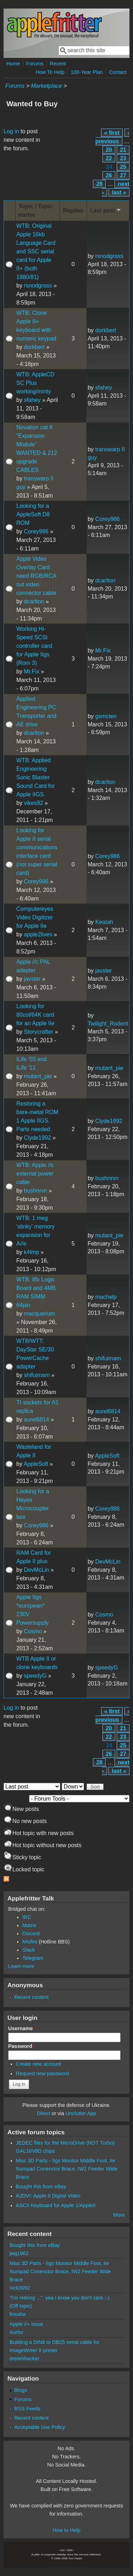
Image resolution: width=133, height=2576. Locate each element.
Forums (35, 63)
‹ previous (112, 137)
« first (112, 133)
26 (109, 175)
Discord (31, 1933)
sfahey (32, 400)
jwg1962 (19, 2253)
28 (99, 184)
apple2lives (38, 934)
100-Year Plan (87, 72)
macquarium (39, 1314)
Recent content (31, 1997)
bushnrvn (35, 1191)
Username (22, 2028)
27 (123, 175)
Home (13, 63)
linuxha (18, 2314)
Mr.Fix (31, 671)
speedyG (35, 1676)
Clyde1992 (37, 1138)
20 (109, 150)
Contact (118, 72)
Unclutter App (81, 2113)
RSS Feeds (27, 2408)
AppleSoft (35, 1464)
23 (123, 158)
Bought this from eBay (41, 2186)
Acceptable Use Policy (39, 2427)
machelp (106, 1297)
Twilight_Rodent (108, 1024)
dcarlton (34, 601)
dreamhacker (24, 2358)
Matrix (29, 1925)
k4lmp (31, 1252)
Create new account (38, 2064)
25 (123, 167)
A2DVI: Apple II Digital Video (48, 2196)
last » (119, 192)
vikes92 (33, 803)
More (119, 2215)
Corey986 (36, 531)
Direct (43, 2113)
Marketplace (46, 86)
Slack (28, 1950)
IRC (26, 1917)
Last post (106, 210)
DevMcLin (36, 1570)
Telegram (32, 1958)
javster (32, 979)
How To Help (49, 72)
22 (109, 158)
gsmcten (106, 716)
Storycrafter (38, 1032)
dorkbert (34, 347)
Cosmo (33, 1631)
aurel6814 (36, 1419)
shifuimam (37, 1375)
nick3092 (20, 2288)
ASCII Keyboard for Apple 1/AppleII (56, 2205)
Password (22, 2046)
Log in (11, 131)
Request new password (42, 2073)
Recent (58, 63)
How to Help (66, 2530)
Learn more (21, 1966)
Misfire (29, 1942)
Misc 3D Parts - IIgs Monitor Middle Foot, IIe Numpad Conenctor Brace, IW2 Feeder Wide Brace (66, 2169)
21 (123, 150)
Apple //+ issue (26, 2324)
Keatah (104, 922)
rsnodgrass (38, 286)
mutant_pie (38, 1076)
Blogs (20, 2390)
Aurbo (16, 2332)
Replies (73, 211)
